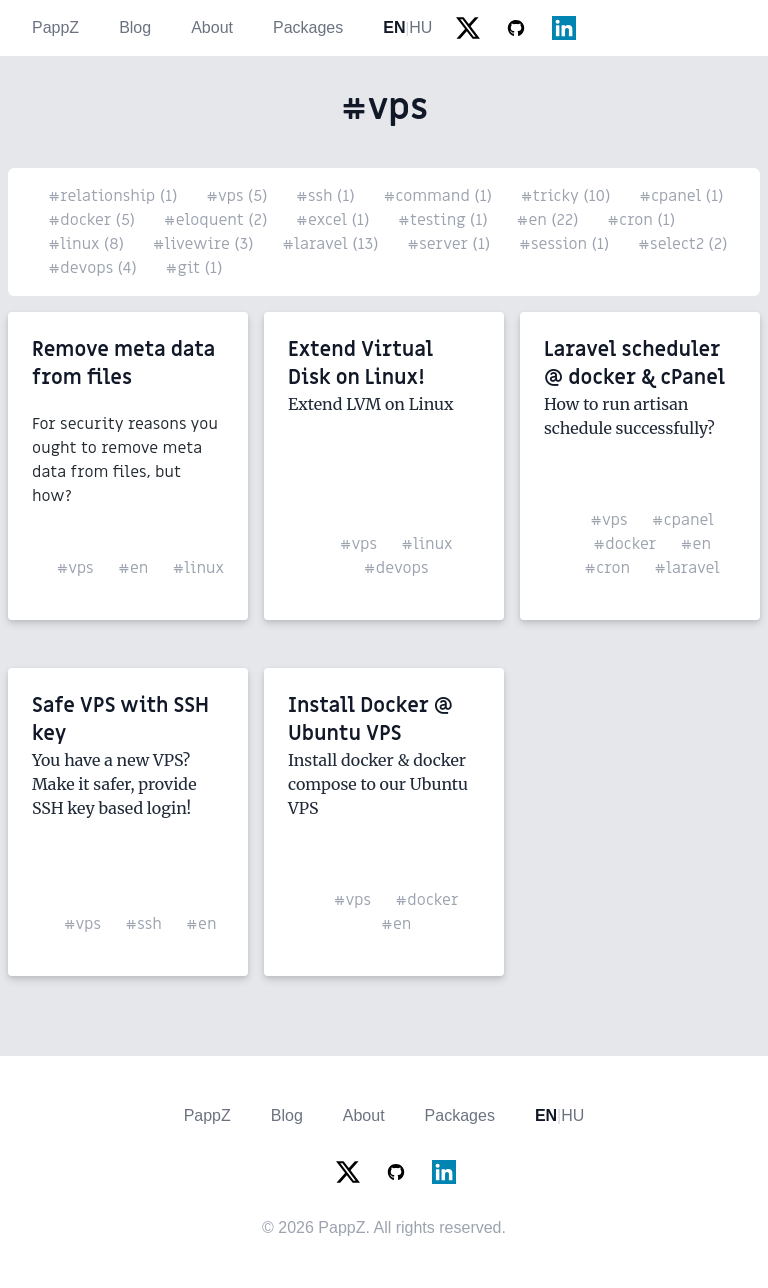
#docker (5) (94, 220)
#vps (75, 568)
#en (133, 568)
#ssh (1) (327, 196)
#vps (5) (239, 196)
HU (420, 27)
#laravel (687, 568)
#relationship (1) (115, 196)
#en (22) (549, 220)
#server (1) (451, 244)
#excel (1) (335, 220)
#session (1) (566, 244)
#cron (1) (641, 220)
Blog (135, 27)
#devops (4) (94, 268)
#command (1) (439, 196)
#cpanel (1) (681, 196)
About (212, 27)
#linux (198, 568)
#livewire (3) (205, 244)
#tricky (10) (568, 196)
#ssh (143, 924)
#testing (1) (445, 220)
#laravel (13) (332, 244)
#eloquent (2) (218, 220)
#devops (395, 568)
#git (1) (193, 268)
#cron (607, 568)
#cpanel (683, 520)
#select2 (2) (683, 244)
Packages (308, 27)
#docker (624, 544)
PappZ (55, 27)
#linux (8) (88, 244)
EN (394, 27)
